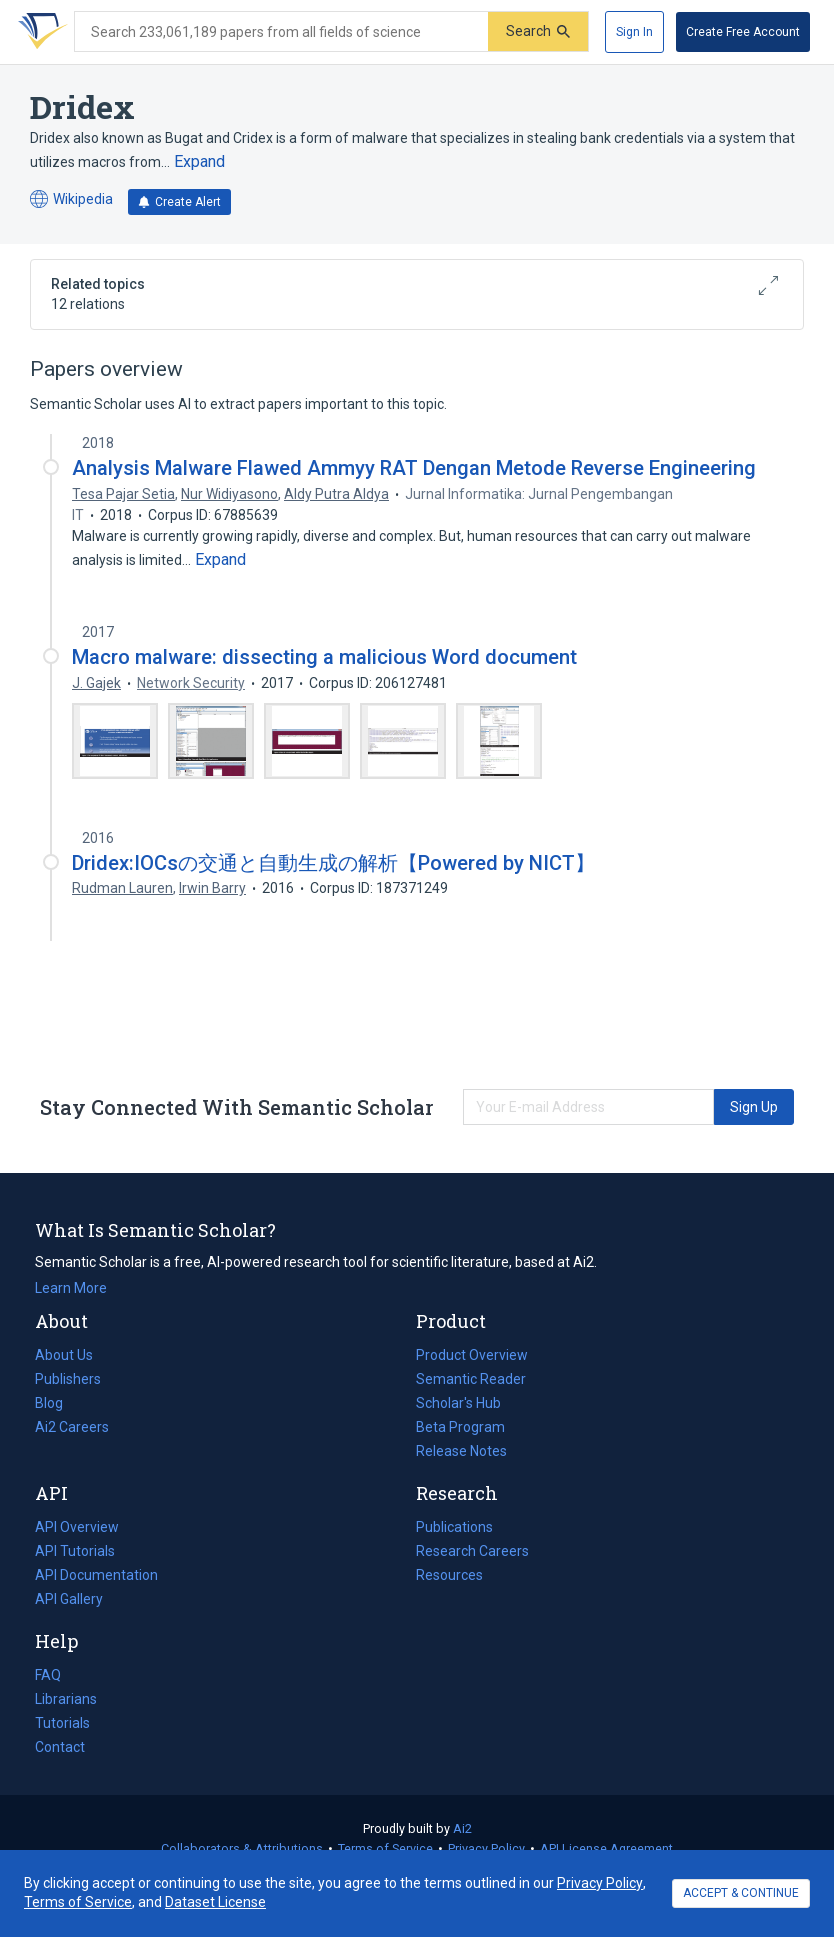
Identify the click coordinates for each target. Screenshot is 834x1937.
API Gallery (69, 1599)
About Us (64, 1355)
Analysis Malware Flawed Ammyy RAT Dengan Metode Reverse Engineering (414, 468)
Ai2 (462, 1828)
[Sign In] (634, 32)
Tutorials (62, 1723)
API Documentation (96, 1575)
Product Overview (472, 1355)
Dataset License (215, 1902)
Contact (60, 1747)
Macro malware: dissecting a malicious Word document (324, 657)
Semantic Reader (471, 1379)
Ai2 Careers (72, 1427)
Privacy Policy (486, 1848)
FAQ (48, 1675)
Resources (449, 1575)
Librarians (66, 1699)
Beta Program (460, 1427)
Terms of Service (385, 1848)
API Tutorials (75, 1551)
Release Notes (461, 1451)
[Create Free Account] (743, 32)
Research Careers (472, 1551)
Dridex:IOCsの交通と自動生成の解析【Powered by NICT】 (333, 863)
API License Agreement (606, 1848)
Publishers (68, 1379)
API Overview (77, 1527)
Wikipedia (71, 199)
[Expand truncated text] (199, 162)
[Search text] (281, 32)
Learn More (71, 1288)
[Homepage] (39, 32)
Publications (454, 1527)
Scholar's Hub (458, 1403)
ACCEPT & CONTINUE (741, 1893)
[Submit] (538, 31)
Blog (57, 1403)
